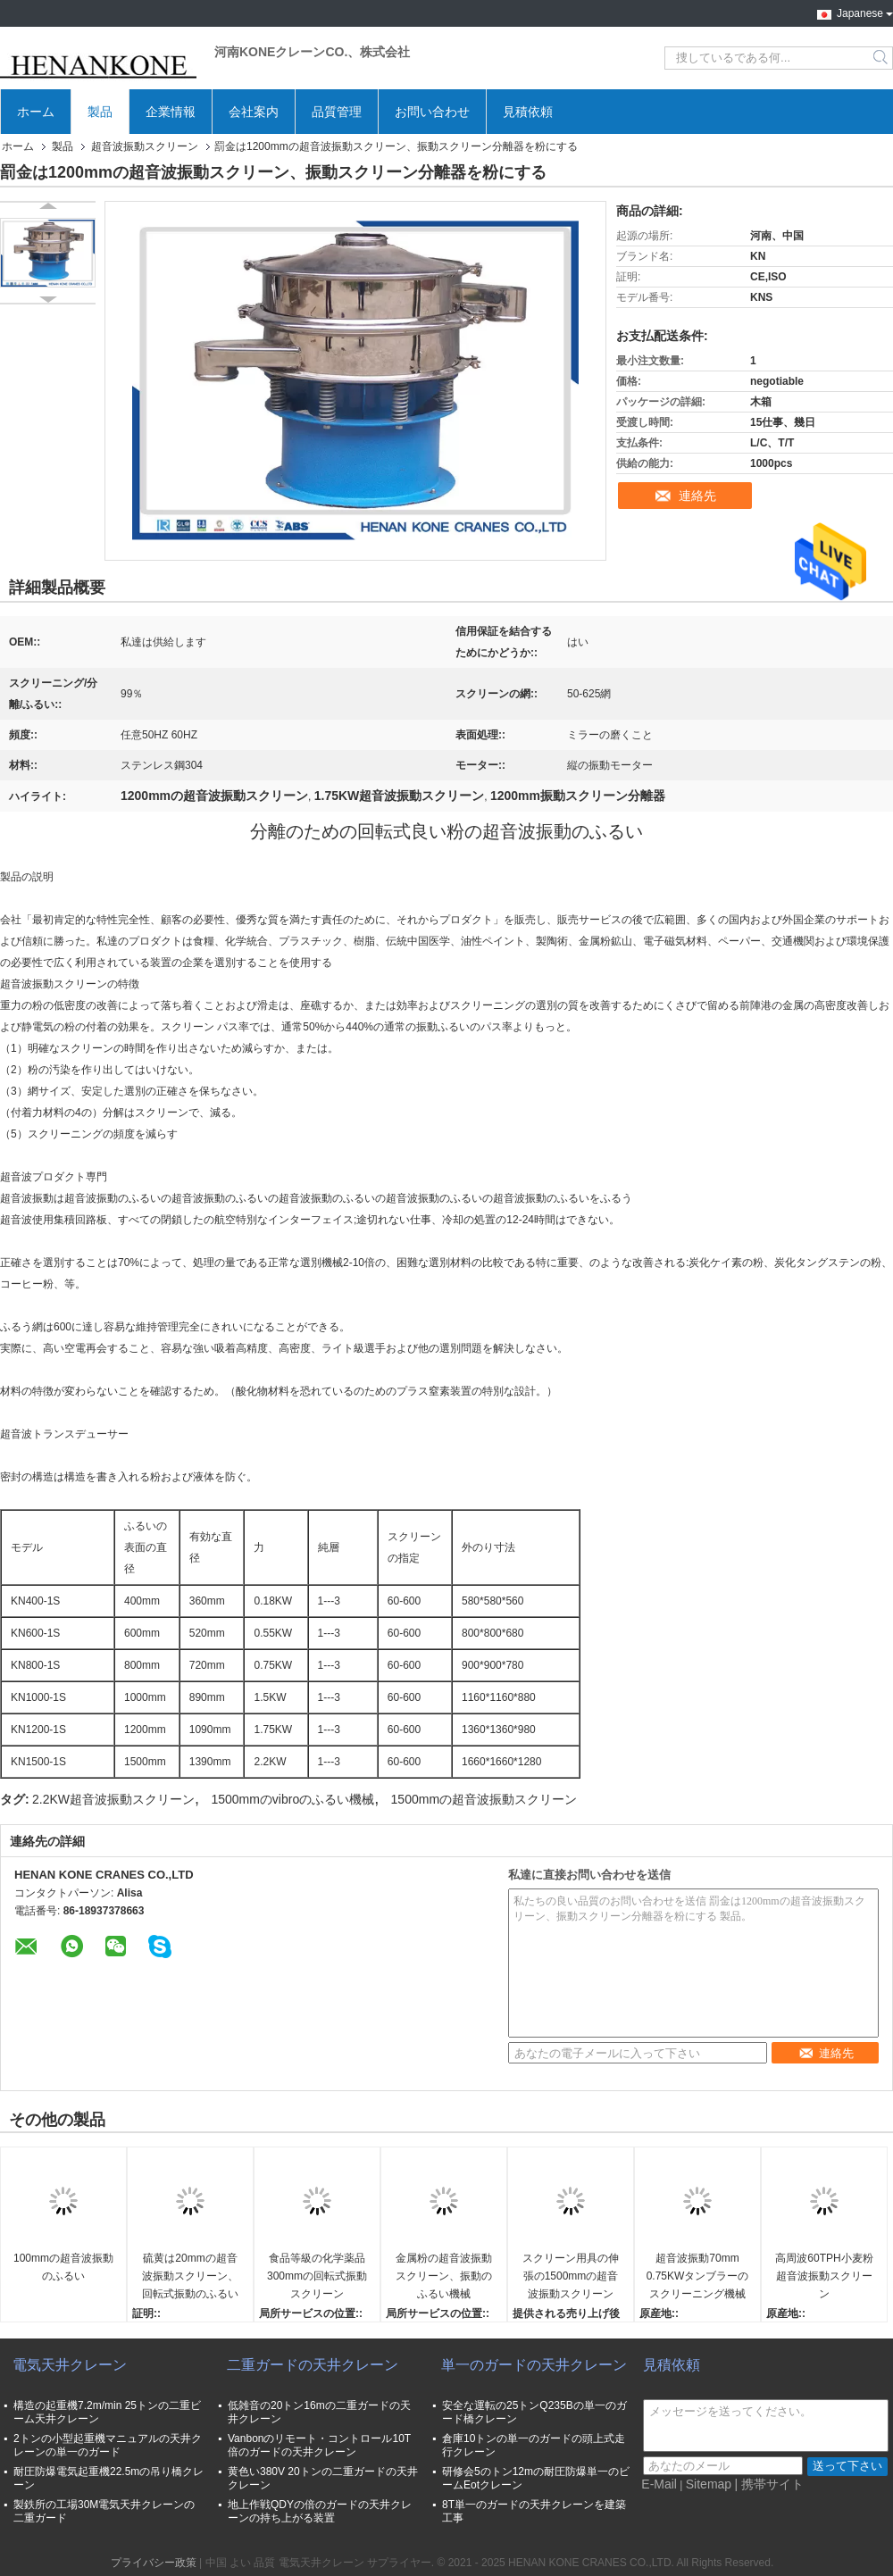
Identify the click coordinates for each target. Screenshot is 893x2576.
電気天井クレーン (70, 2364)
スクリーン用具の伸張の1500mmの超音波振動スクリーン (570, 2276)
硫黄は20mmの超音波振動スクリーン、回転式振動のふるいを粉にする (190, 2277)
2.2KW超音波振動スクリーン (113, 1799)
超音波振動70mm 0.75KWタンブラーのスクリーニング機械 (698, 2276)
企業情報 (171, 111)
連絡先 (697, 495)
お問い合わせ (432, 111)
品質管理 (337, 111)
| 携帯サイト (769, 2484)
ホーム (35, 111)
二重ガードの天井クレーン (312, 2364)
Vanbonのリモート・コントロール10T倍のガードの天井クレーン (319, 2445)
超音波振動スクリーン (144, 146)
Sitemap (708, 2484)
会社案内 (254, 111)
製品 (100, 111)
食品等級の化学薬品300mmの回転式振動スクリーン (317, 2276)
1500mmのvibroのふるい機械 (292, 1799)
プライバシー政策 (153, 2562)
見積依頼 (528, 111)
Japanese (865, 11)
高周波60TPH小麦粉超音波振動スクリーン (823, 2276)
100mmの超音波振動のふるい (63, 2267)
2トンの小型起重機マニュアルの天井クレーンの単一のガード (107, 2445)
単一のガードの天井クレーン (534, 2364)
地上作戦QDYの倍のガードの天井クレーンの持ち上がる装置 (320, 2511)
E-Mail (659, 2484)
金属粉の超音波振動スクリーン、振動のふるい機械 (444, 2276)
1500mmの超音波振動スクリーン (484, 1799)
